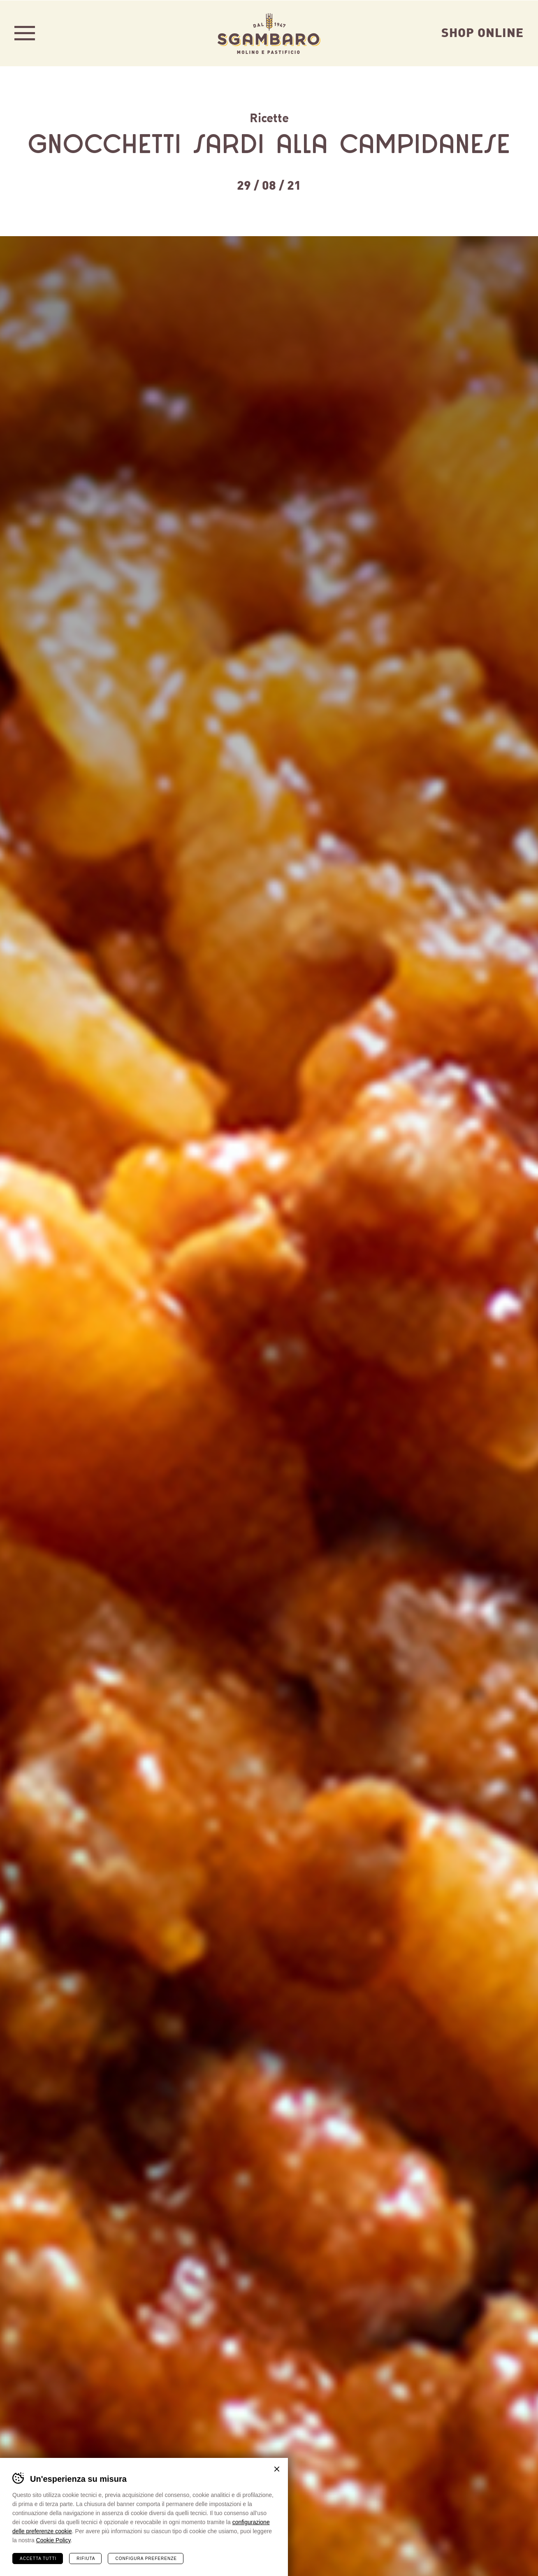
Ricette (269, 116)
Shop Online (482, 31)
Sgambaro (269, 32)
